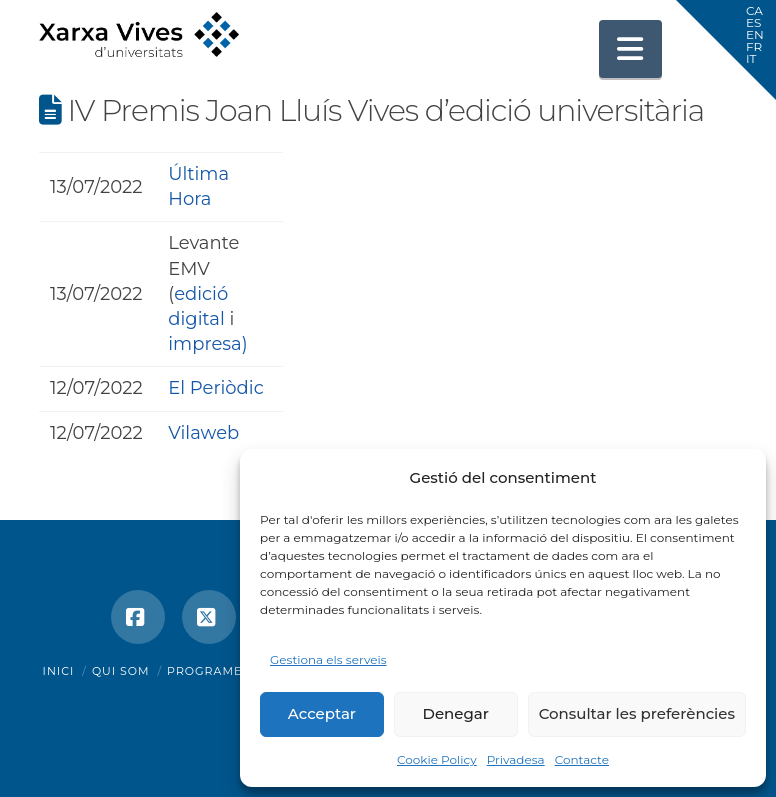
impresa (204, 344)
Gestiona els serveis (328, 659)
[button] (631, 49)
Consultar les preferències (637, 713)
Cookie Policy (437, 759)
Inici (59, 671)
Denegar (456, 713)
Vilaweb (203, 433)
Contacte (582, 759)
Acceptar (322, 713)
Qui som (121, 671)
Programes (208, 671)
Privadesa (516, 759)
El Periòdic (216, 388)
